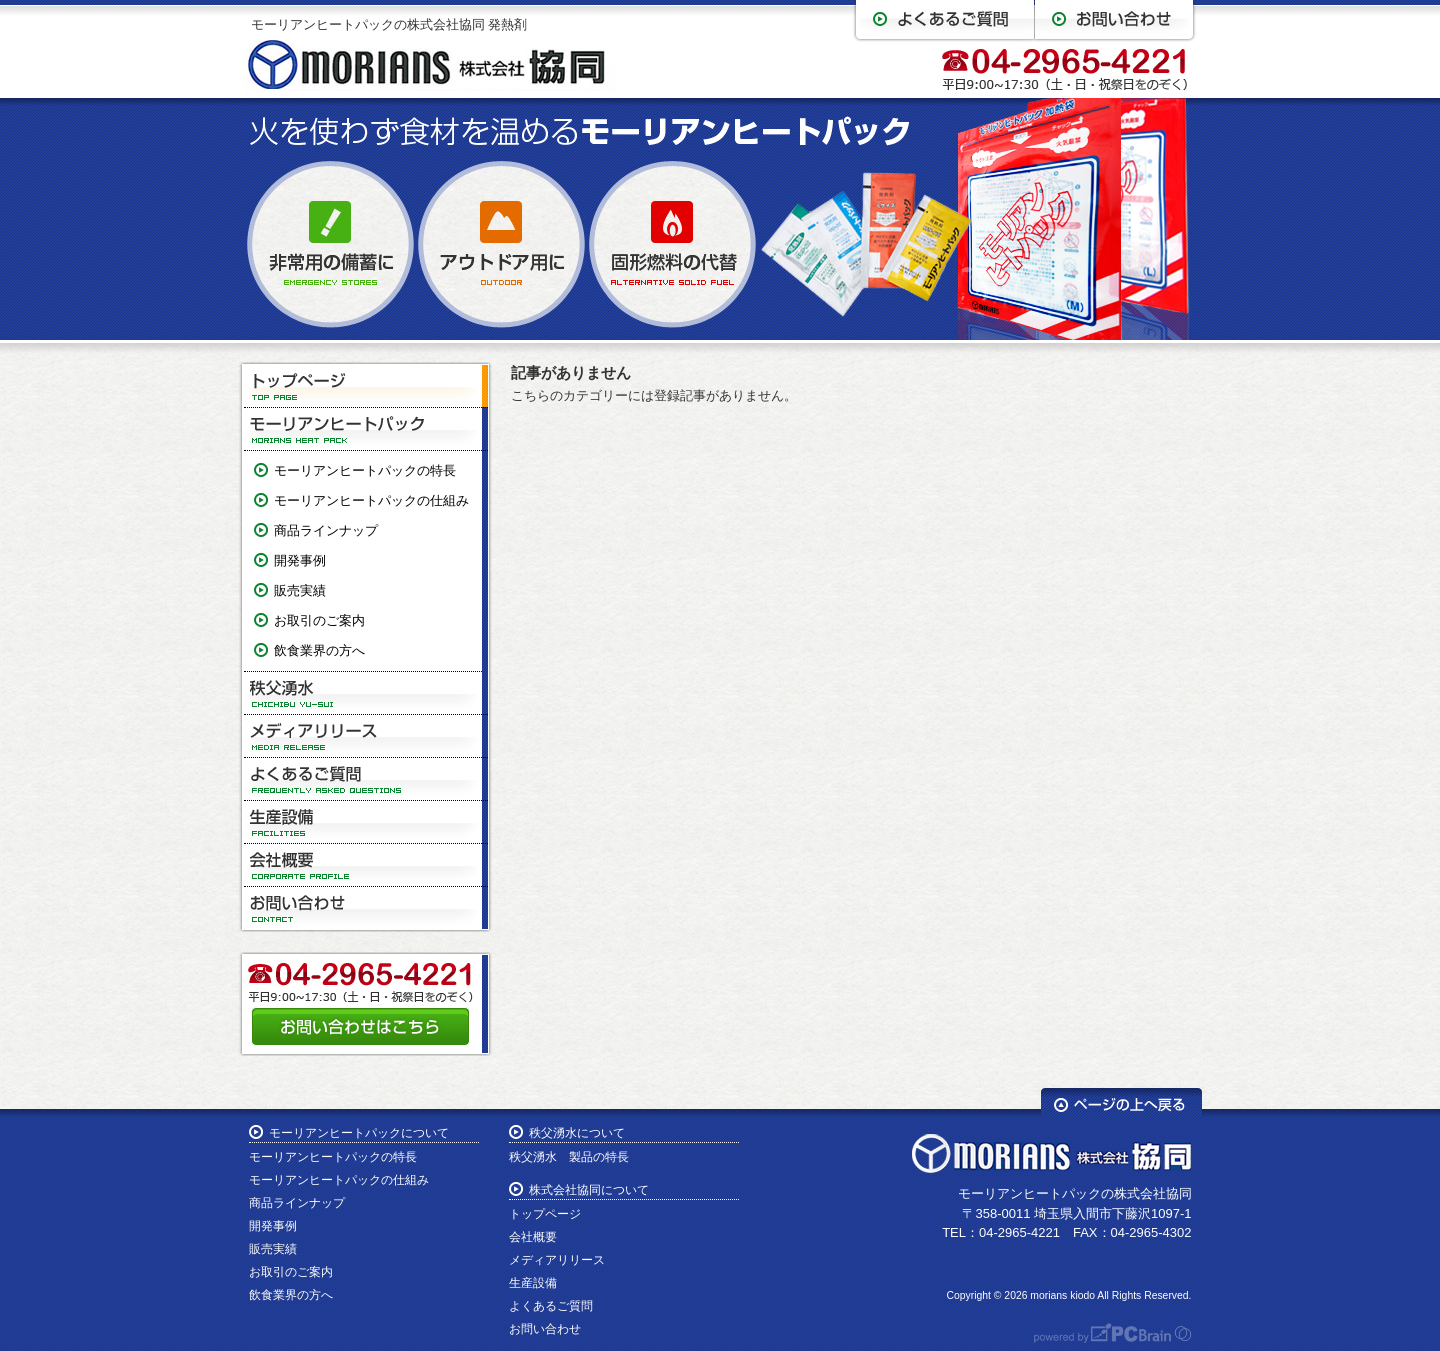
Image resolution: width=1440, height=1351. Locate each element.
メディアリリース (366, 736)
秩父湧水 (366, 693)
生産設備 (366, 822)
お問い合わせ (366, 908)
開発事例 (300, 560)
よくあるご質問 (366, 779)
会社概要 (366, 865)
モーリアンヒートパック (366, 429)
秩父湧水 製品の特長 (569, 1157)
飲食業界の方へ (319, 650)
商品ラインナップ (326, 530)
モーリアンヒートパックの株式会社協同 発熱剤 (389, 24)
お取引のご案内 (319, 620)
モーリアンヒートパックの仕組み (371, 500)
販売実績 (300, 590)
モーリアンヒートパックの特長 (365, 470)
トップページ (366, 386)
